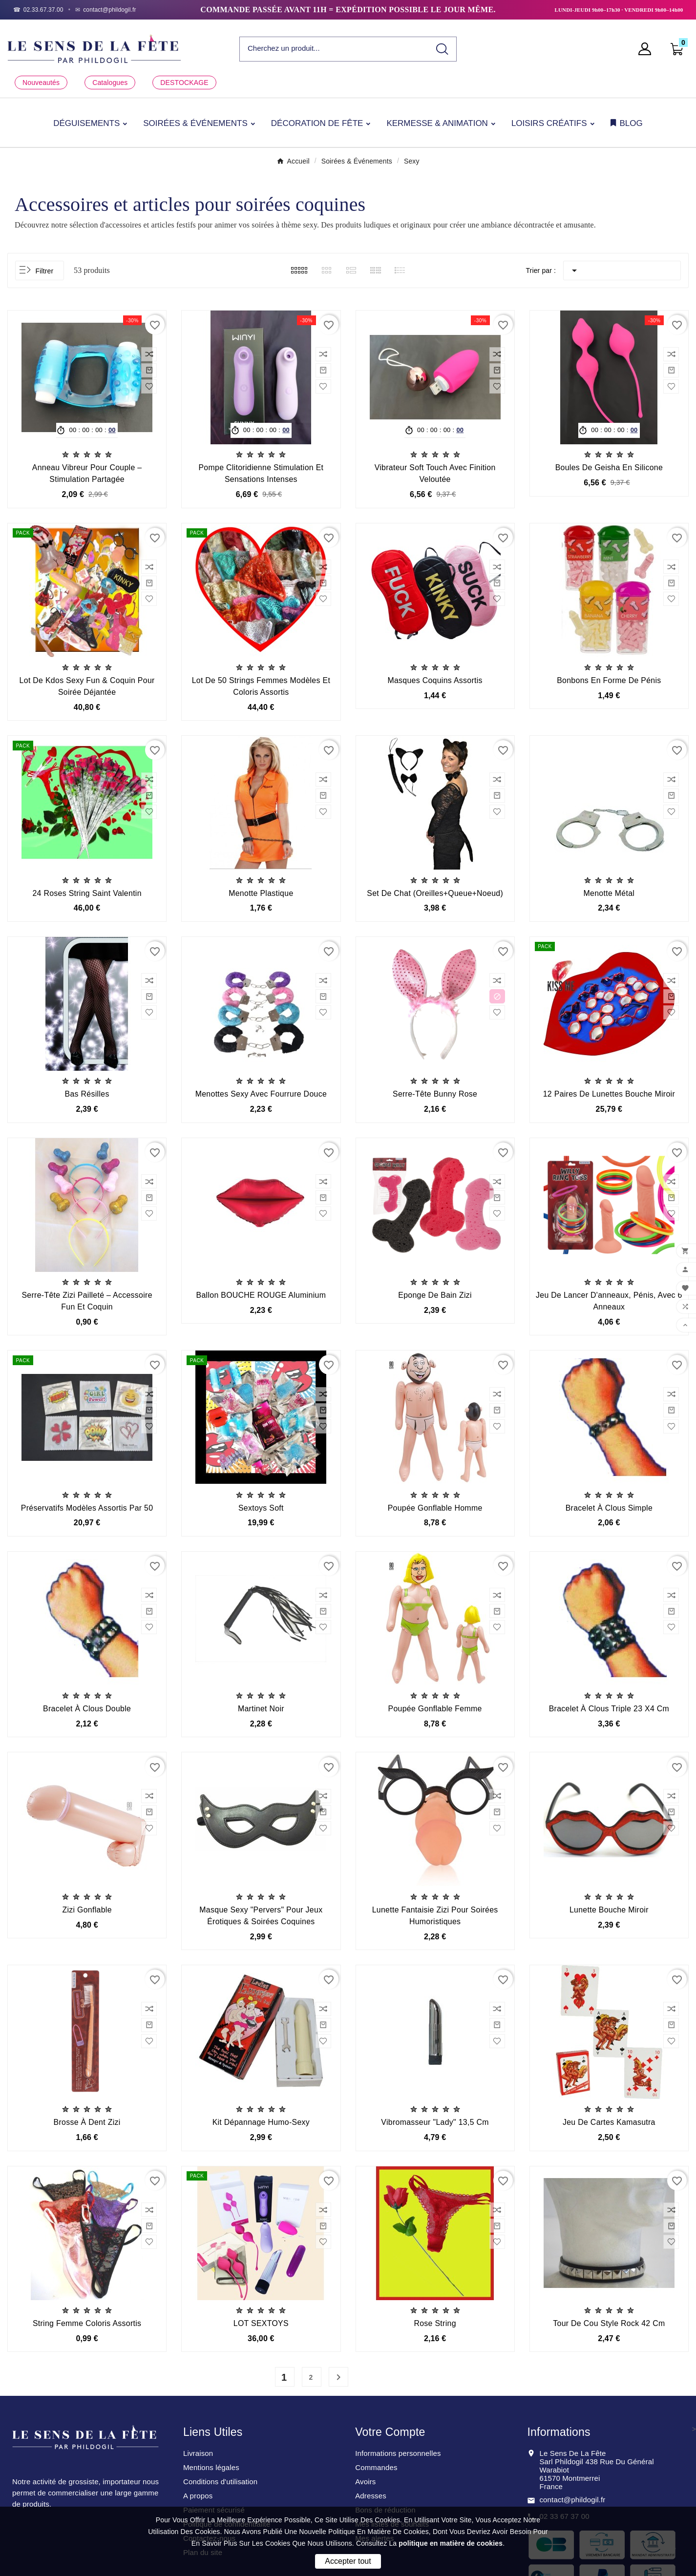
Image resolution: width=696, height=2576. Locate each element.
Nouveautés (41, 82)
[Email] (105, 9)
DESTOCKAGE (184, 82)
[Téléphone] (38, 9)
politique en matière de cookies (451, 2543)
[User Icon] (647, 48)
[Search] (442, 49)
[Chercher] (334, 48)
